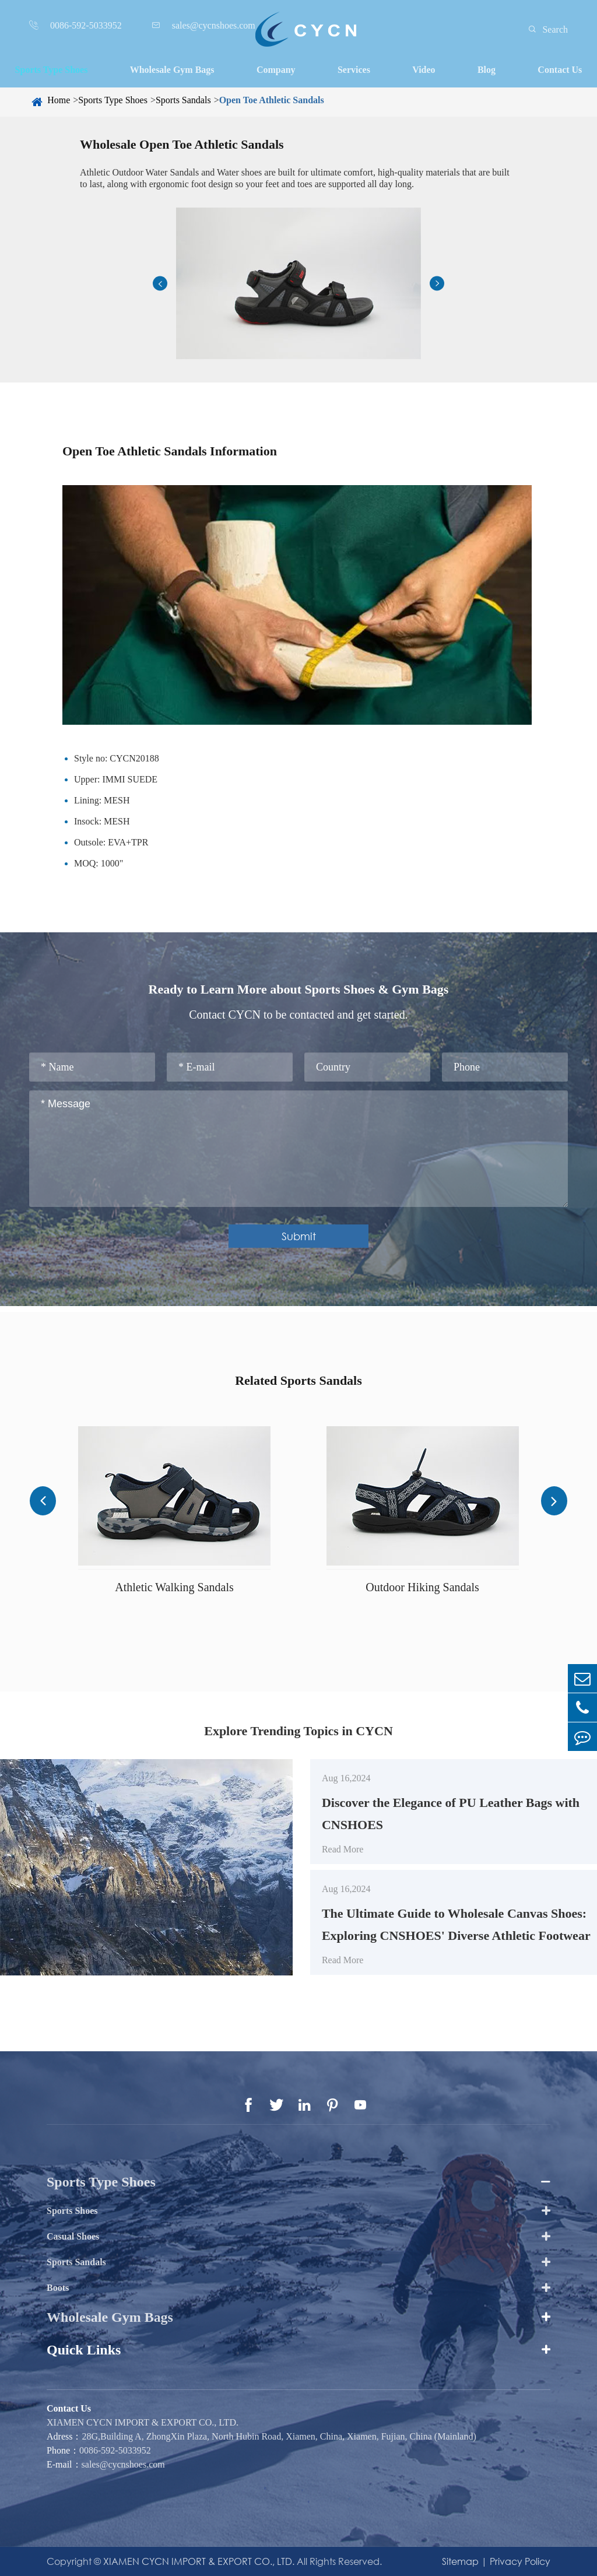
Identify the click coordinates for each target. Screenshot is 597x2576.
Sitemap (460, 2561)
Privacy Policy (520, 2561)
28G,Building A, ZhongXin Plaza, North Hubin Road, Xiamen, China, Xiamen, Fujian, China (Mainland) (279, 2436)
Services (354, 70)
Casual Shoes (73, 2236)
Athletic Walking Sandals (174, 1587)
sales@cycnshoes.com (123, 2464)
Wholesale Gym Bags (172, 70)
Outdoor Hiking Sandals (422, 1587)
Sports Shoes (72, 2211)
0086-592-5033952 (115, 2450)
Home (58, 100)
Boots (58, 2288)
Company (276, 70)
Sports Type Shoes (51, 70)
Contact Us (560, 70)
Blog (486, 70)
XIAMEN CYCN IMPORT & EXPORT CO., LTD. (142, 2422)
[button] (160, 283)
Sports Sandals (183, 100)
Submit (299, 1236)
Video (423, 70)
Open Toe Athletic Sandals (271, 100)
